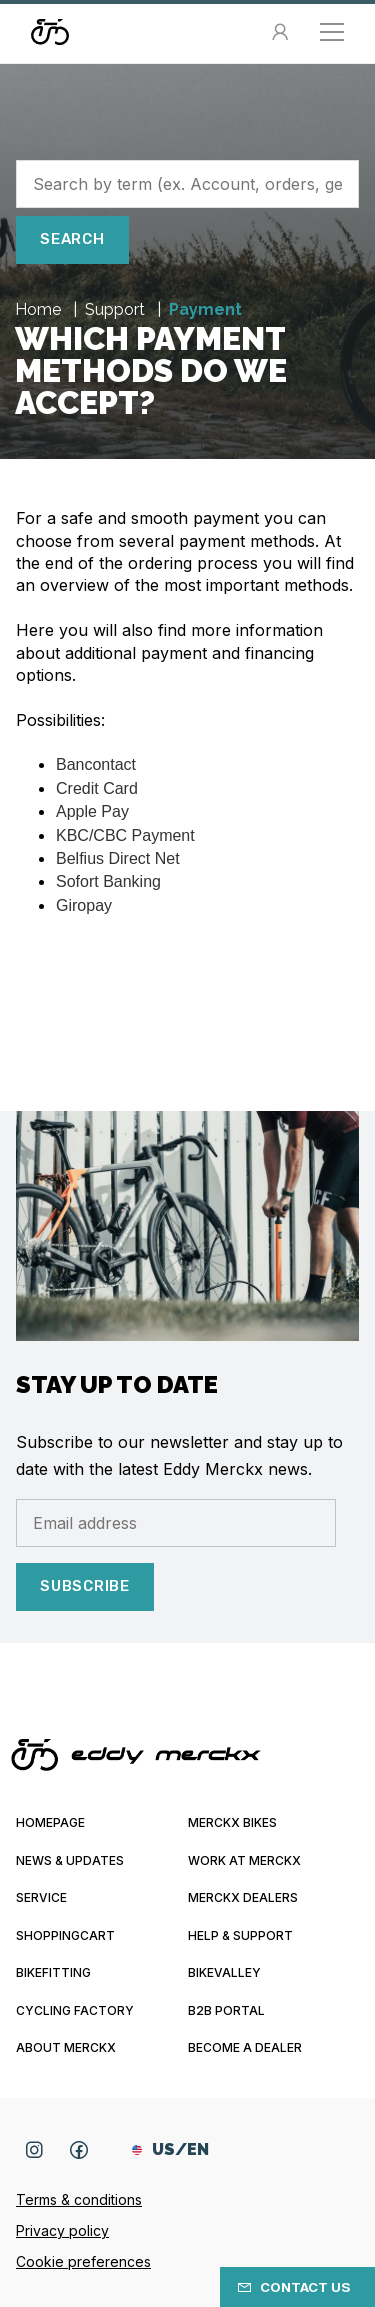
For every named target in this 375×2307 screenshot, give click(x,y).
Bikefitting (53, 1972)
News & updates (70, 1860)
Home (40, 309)
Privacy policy (62, 2230)
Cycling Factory (75, 2010)
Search (72, 239)
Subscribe (85, 1586)
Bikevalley (224, 1972)
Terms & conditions (79, 2199)
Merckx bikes (232, 1822)
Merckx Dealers (243, 1897)
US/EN (170, 2149)
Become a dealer (245, 2047)
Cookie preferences (83, 2261)
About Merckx (66, 2047)
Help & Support (240, 1935)
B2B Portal (226, 2010)
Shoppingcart (65, 1935)
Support (117, 309)
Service (41, 1897)
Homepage (50, 1822)
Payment (205, 309)
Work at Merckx (244, 1860)
